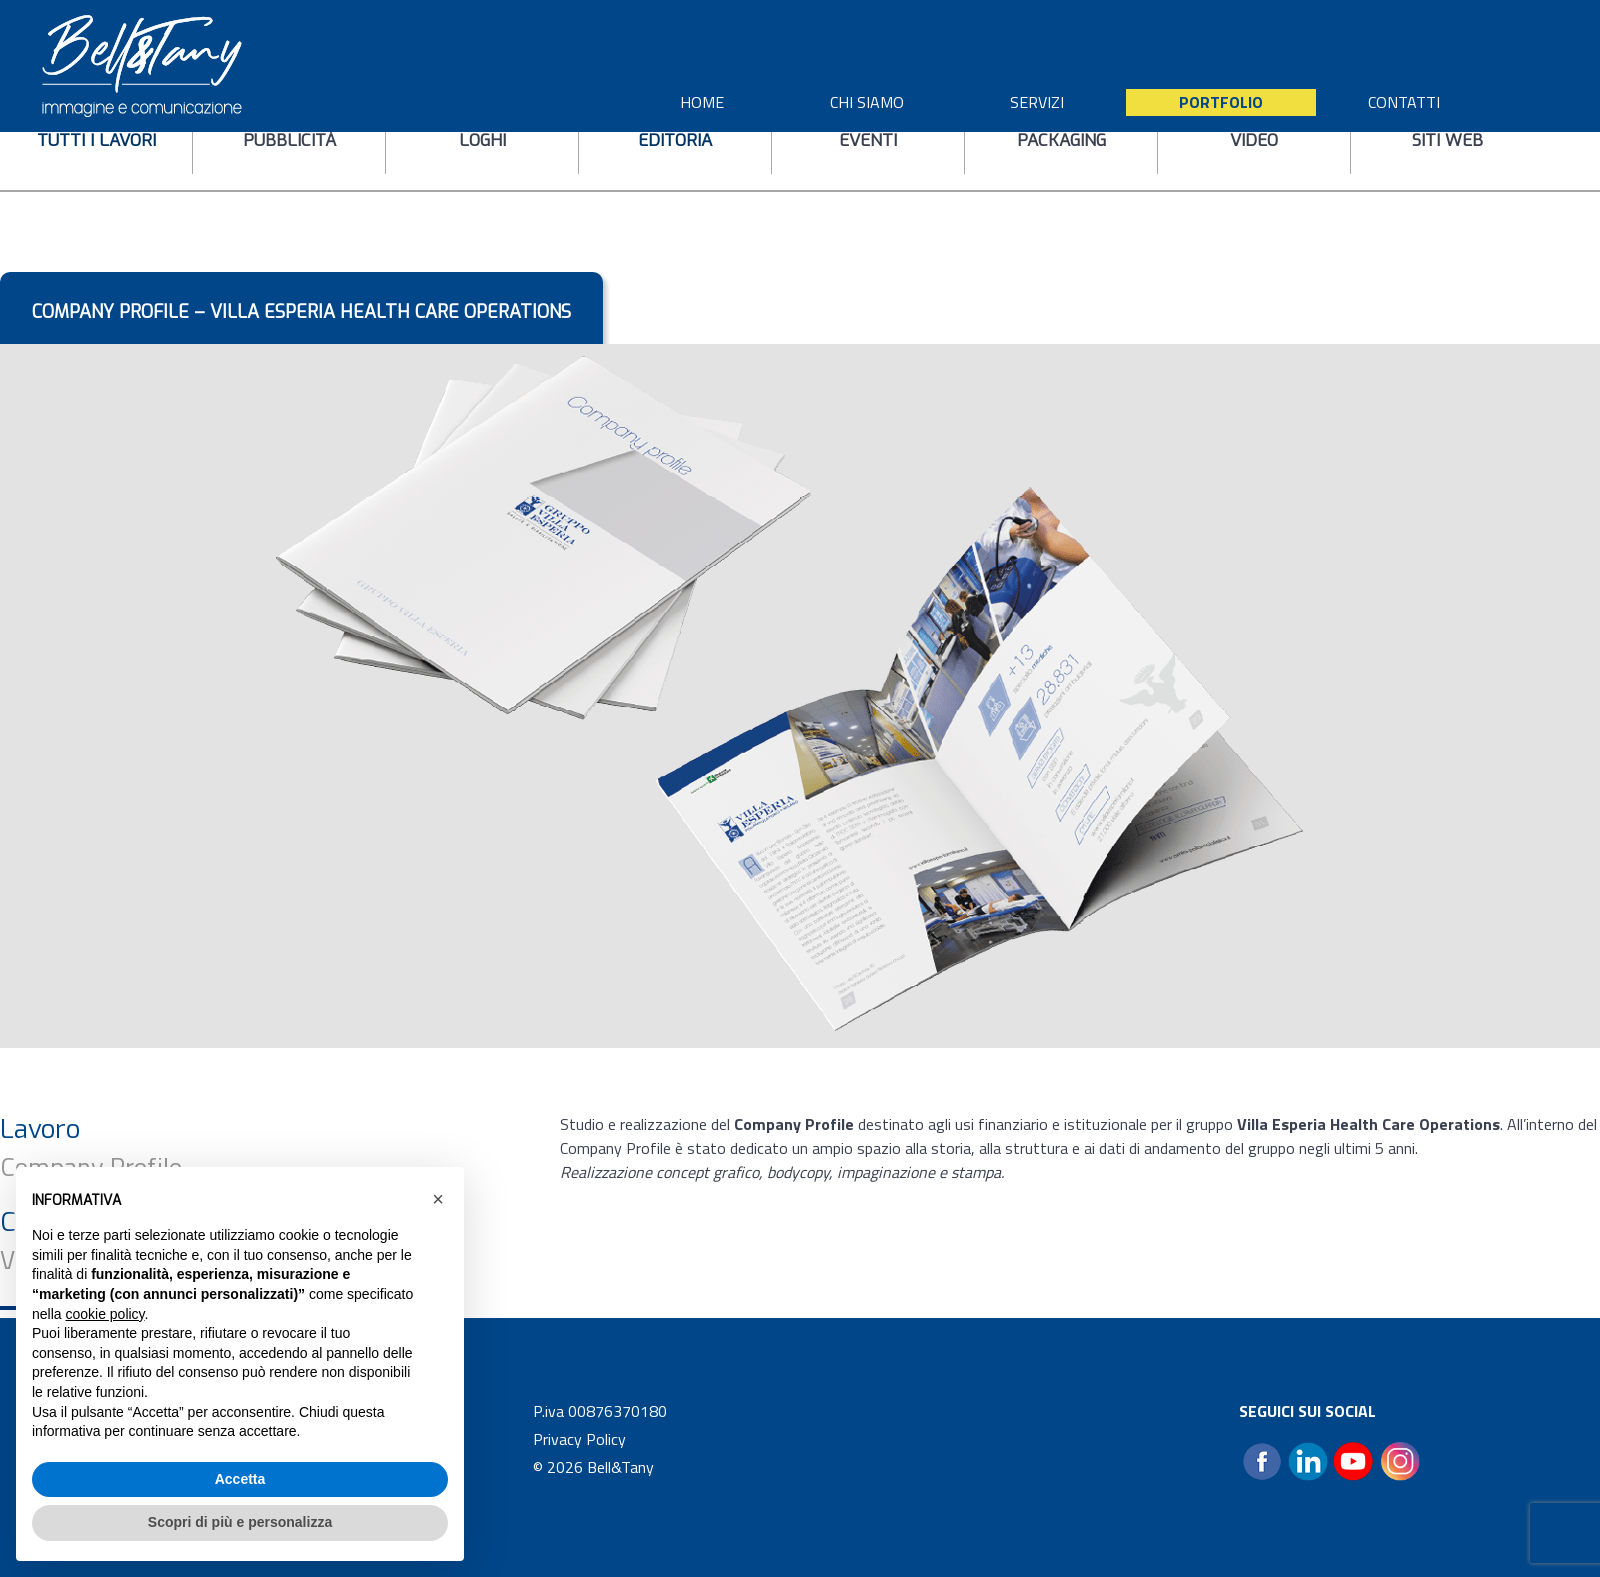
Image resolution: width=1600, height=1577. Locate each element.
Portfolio (1221, 102)
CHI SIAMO (867, 102)
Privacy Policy (579, 1439)
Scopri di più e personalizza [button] (240, 1522)
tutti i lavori (96, 140)
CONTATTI (1404, 102)
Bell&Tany (620, 1467)
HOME (702, 102)
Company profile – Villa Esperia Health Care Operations (301, 312)
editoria (675, 140)
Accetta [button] (240, 1479)
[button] (438, 1199)
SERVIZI (1037, 102)
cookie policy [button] (104, 1314)
